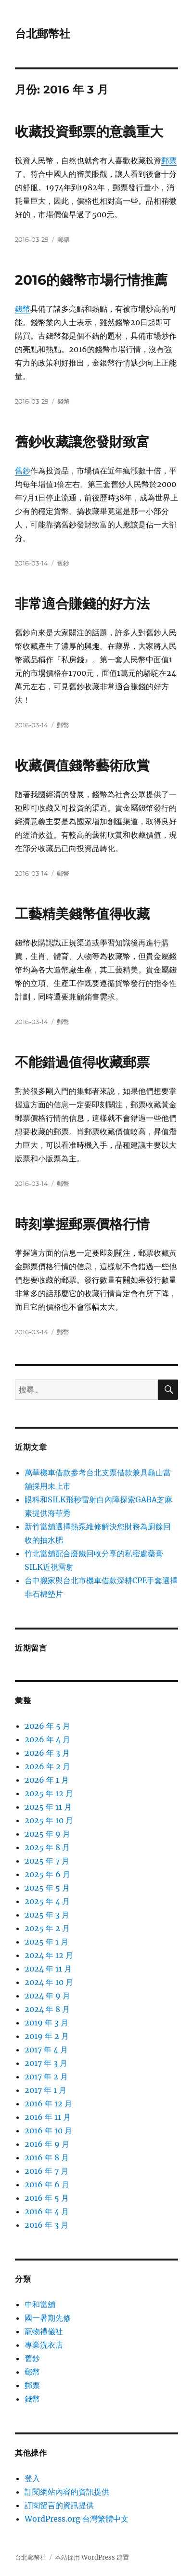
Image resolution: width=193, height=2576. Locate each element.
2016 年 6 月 (47, 2184)
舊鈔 (22, 470)
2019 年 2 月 (47, 2036)
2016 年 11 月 (48, 2117)
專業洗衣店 (44, 2345)
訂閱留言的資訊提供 (59, 2505)
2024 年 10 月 (49, 1982)
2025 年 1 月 (46, 1941)
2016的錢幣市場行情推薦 (91, 280)
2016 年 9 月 (47, 2144)
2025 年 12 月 (49, 1793)
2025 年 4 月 (47, 1901)
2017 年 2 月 (46, 2076)
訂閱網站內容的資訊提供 (67, 2492)
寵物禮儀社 (44, 2331)
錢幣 (22, 309)
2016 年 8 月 (47, 2157)
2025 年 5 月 (47, 1888)
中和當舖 (40, 2304)
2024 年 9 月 (47, 1995)
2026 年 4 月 (47, 1739)
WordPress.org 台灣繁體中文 (77, 2518)
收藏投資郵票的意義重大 (89, 131)
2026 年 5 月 (47, 1726)
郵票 (169, 160)
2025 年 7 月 (47, 1861)
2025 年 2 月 (47, 1928)
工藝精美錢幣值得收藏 (82, 914)
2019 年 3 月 (46, 2022)
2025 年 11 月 (48, 1807)
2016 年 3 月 (46, 2225)
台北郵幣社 (42, 33)
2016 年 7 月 (46, 2171)
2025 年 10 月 (49, 1820)
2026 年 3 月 (47, 1753)
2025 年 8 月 (47, 1847)
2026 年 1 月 (47, 1780)
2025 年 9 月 (47, 1834)
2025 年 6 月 (47, 1874)
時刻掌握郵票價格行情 (82, 1224)
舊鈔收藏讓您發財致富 (82, 442)
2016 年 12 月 (48, 2103)
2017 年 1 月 (45, 2090)
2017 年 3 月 (46, 2063)
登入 (32, 2478)
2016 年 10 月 (48, 2130)
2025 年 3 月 (47, 1914)
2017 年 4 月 (46, 2049)
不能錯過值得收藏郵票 (82, 1062)
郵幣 (63, 725)
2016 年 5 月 (47, 2198)
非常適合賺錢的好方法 (82, 603)
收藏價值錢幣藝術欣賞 (82, 765)
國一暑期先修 (48, 2318)
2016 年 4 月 (47, 2211)
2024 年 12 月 (49, 1955)
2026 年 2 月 (47, 1766)
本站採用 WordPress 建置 (92, 2557)
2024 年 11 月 (48, 1968)
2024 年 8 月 (47, 2009)
